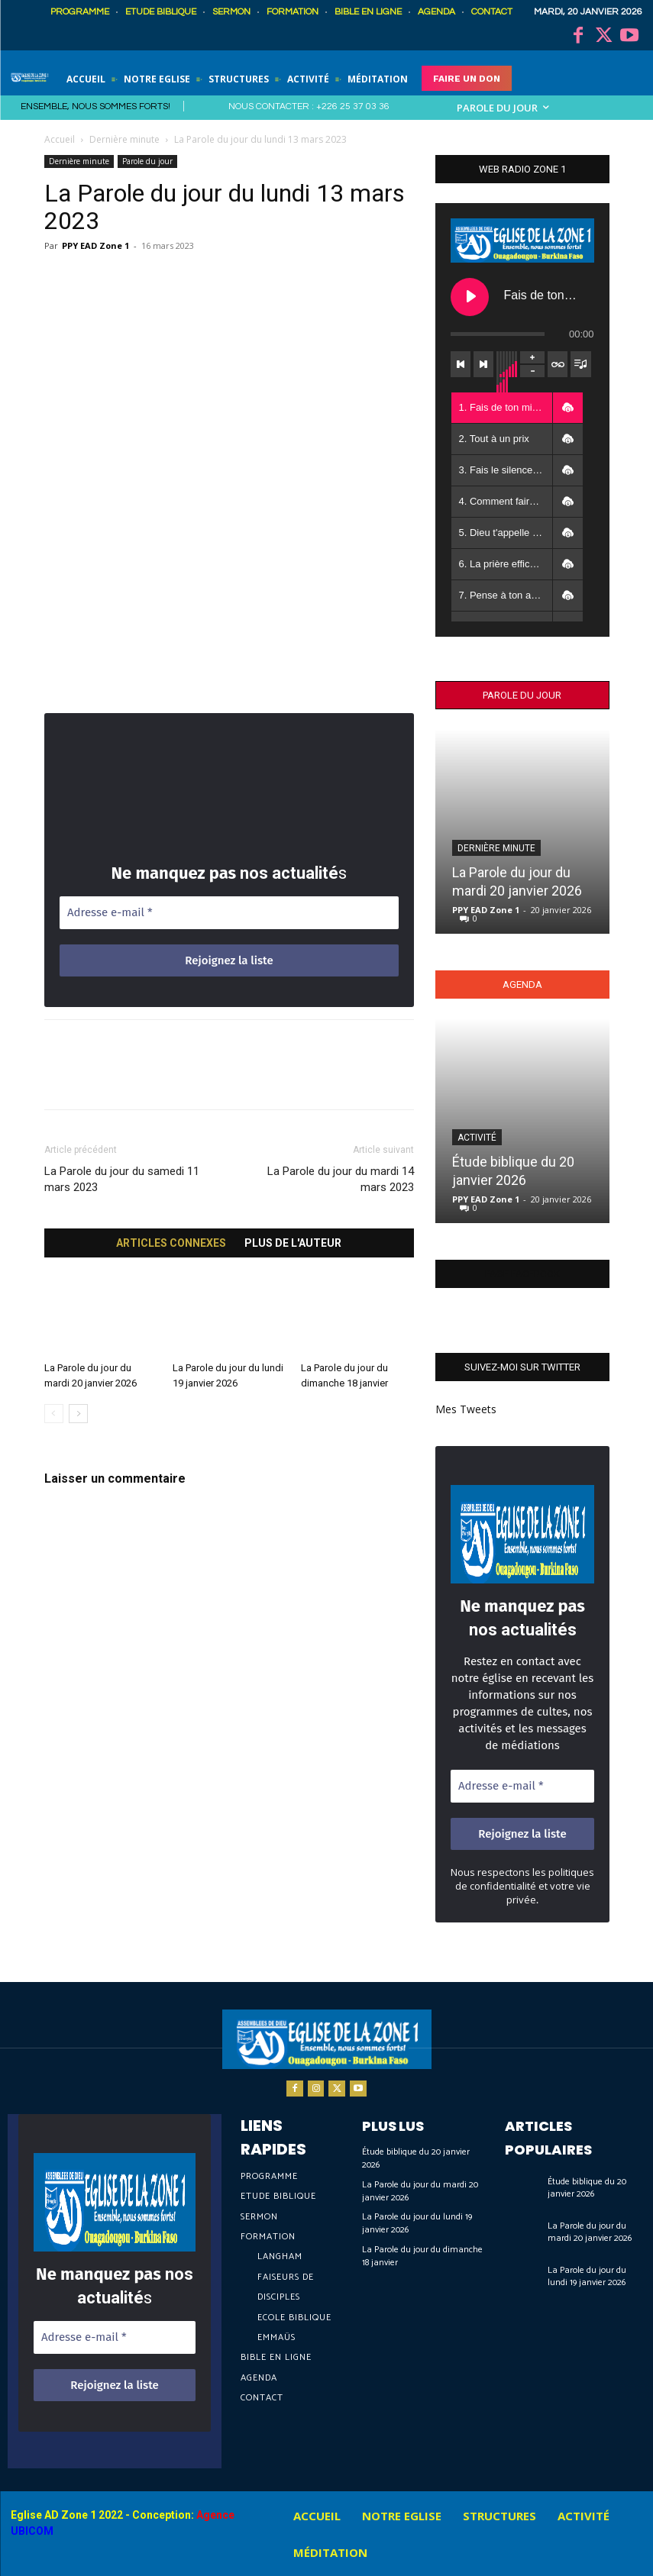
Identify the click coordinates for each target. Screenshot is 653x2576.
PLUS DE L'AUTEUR (292, 1243)
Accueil (59, 139)
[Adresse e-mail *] (229, 912)
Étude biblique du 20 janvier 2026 (416, 2158)
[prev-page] (53, 1413)
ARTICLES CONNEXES (171, 1243)
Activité (476, 1137)
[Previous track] (460, 364)
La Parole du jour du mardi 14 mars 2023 (340, 1179)
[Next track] (483, 364)
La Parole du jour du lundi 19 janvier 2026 (417, 2223)
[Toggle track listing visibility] (580, 364)
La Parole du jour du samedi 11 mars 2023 (121, 1179)
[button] (567, 407)
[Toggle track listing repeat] (557, 364)
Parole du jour (147, 161)
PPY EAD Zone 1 (95, 245)
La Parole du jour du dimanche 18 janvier (422, 2256)
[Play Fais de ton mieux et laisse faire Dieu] (470, 297)
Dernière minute (124, 139)
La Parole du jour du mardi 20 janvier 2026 (420, 2191)
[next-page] (78, 1413)
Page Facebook (522, 1274)
